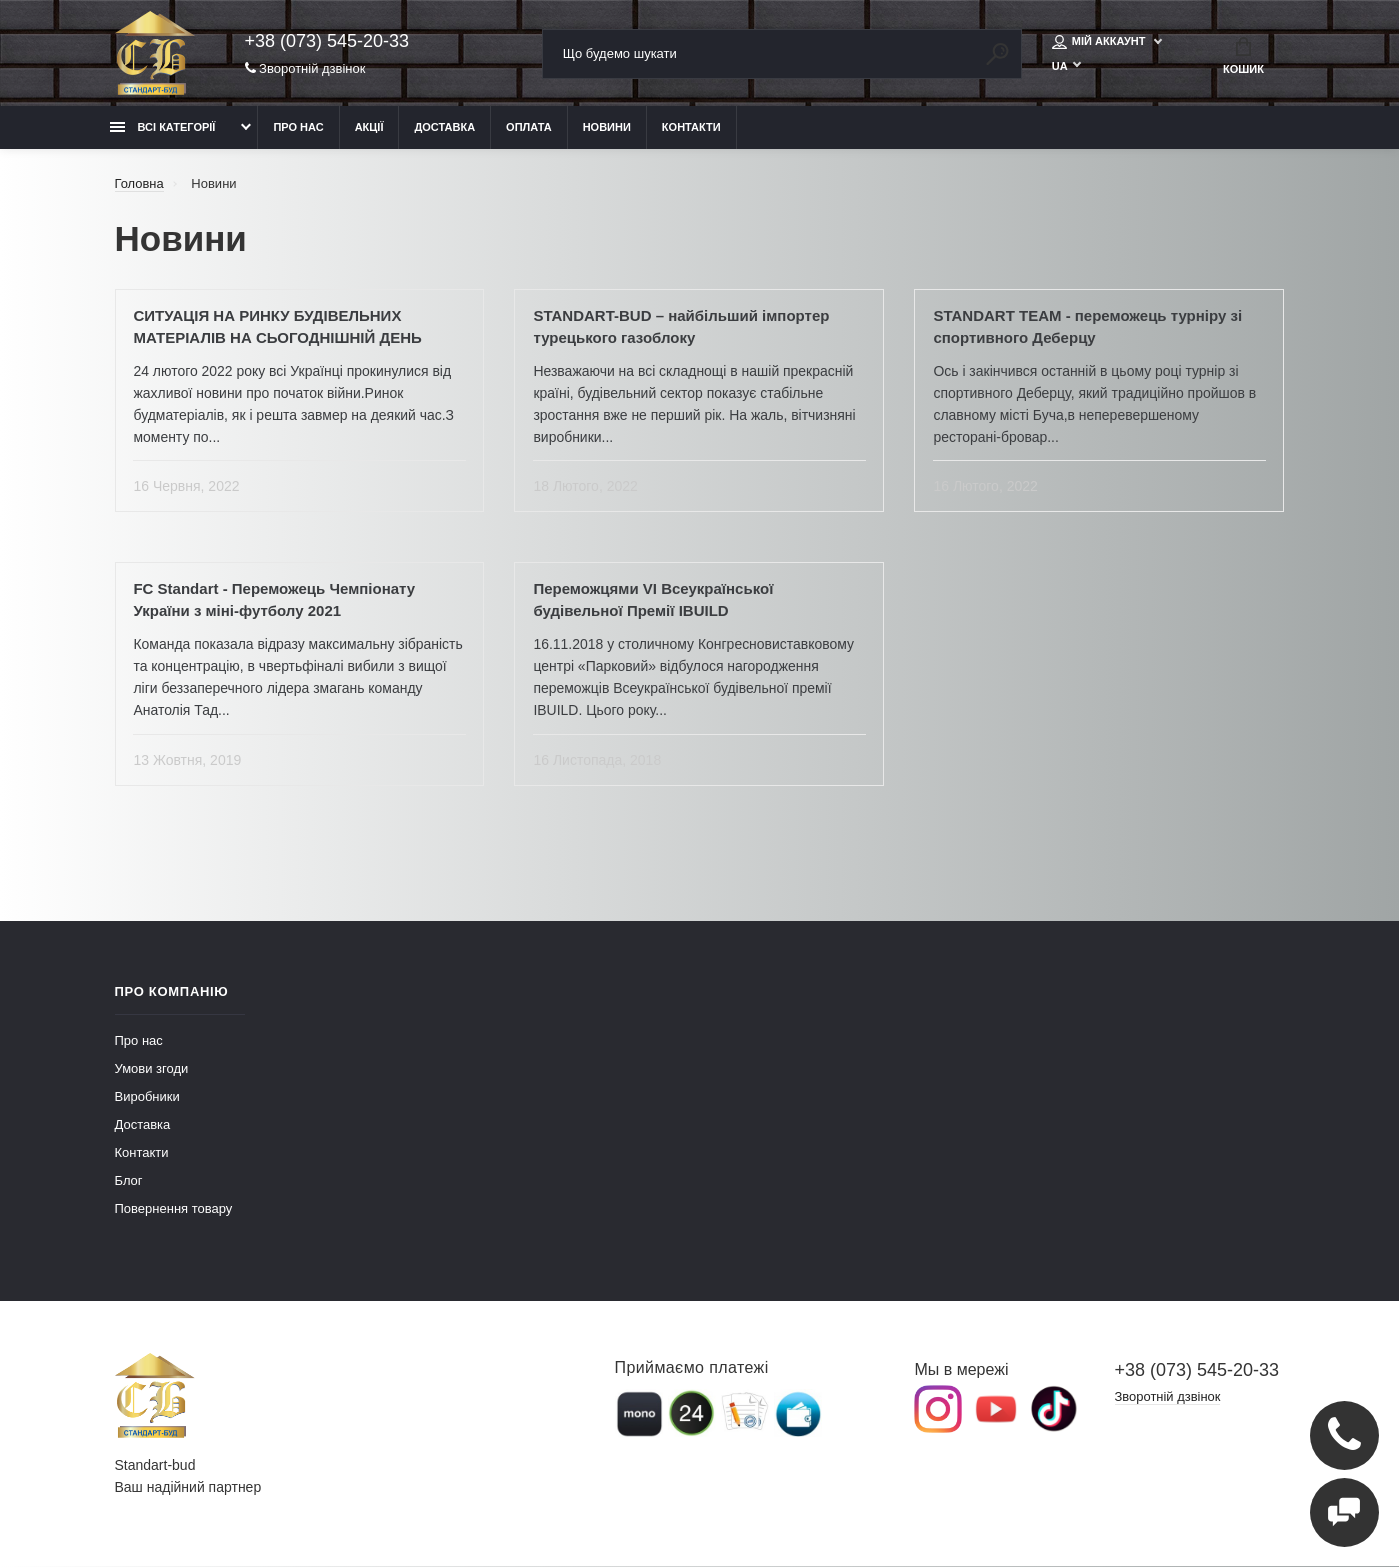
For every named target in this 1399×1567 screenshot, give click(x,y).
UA (1060, 67)
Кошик (1243, 56)
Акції (369, 127)
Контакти (691, 127)
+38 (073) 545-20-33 (327, 42)
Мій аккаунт (1100, 42)
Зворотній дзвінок (305, 69)
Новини (607, 127)
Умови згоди (152, 1069)
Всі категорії (163, 127)
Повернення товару (174, 1209)
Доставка (444, 127)
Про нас (298, 127)
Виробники (147, 1097)
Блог (129, 1181)
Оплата (529, 127)
